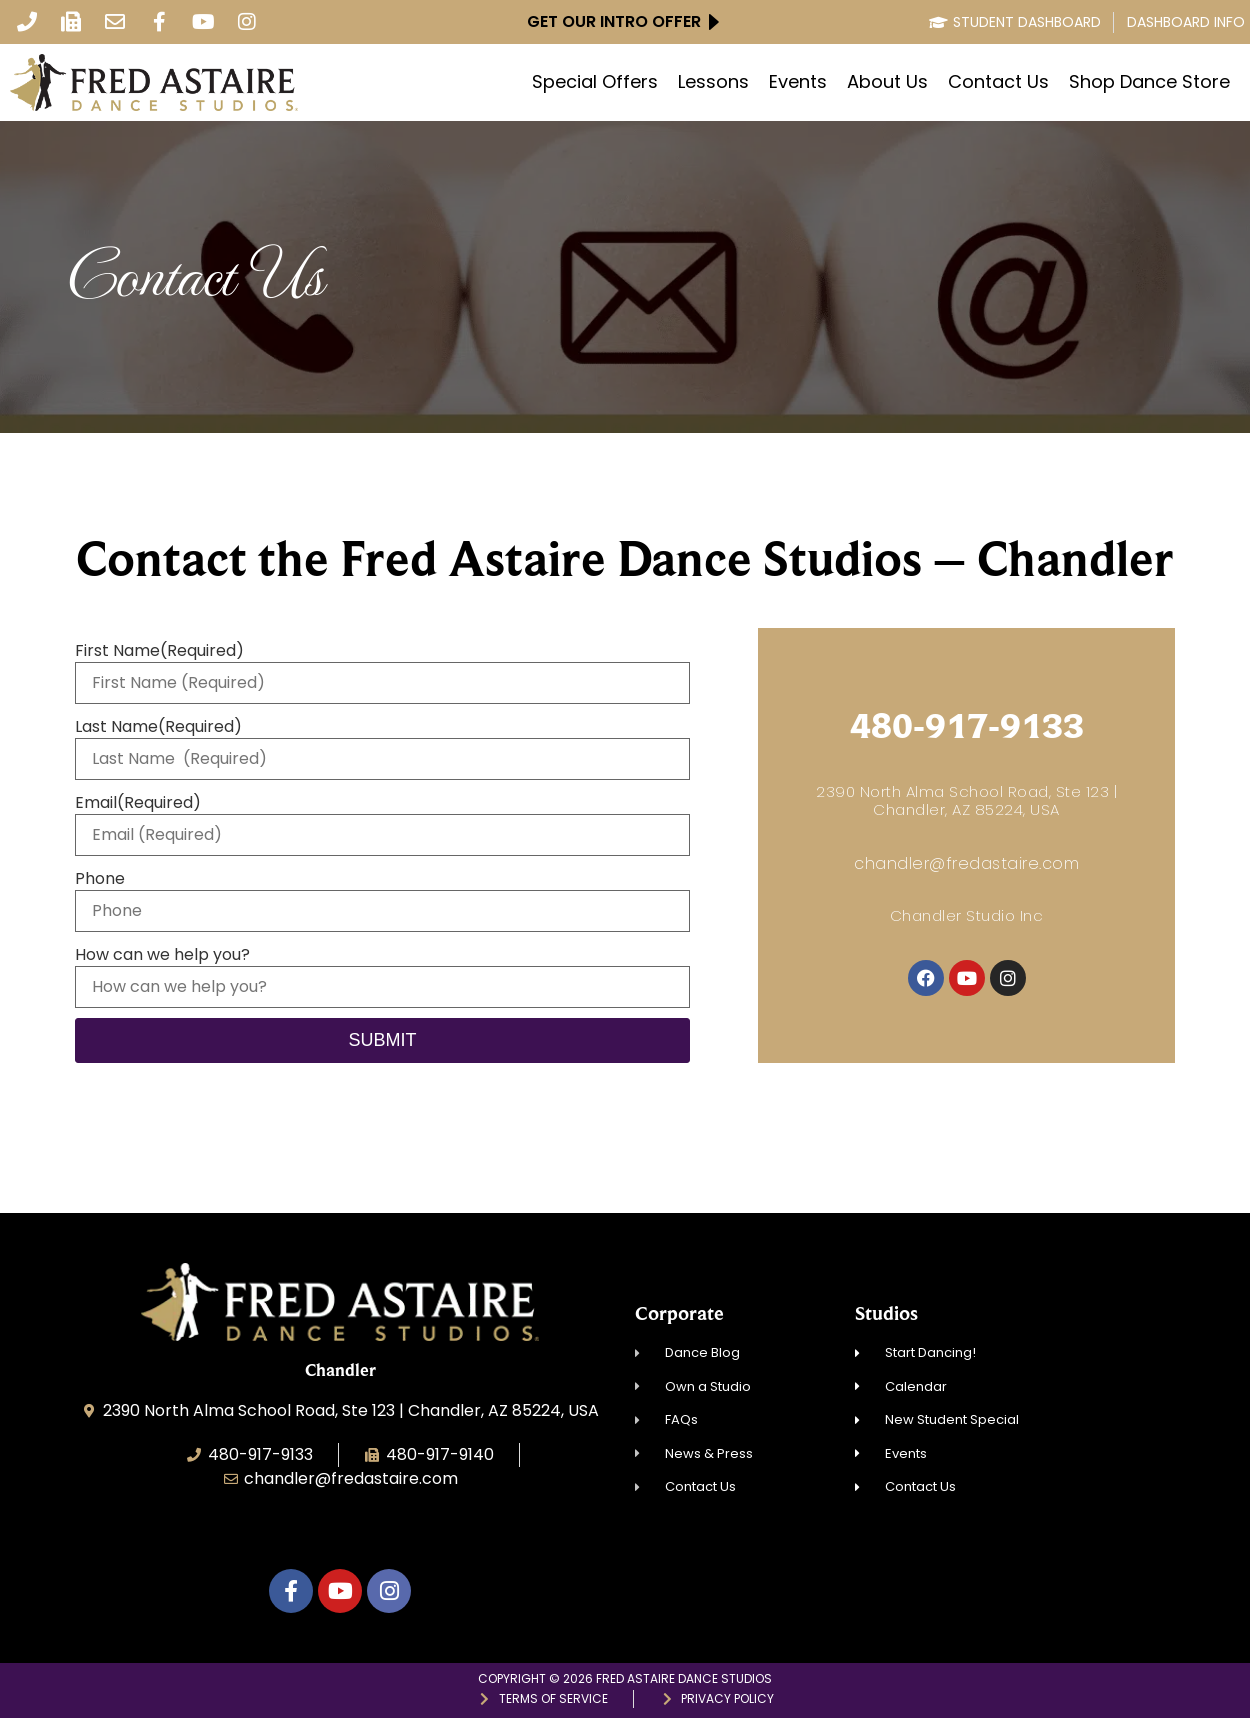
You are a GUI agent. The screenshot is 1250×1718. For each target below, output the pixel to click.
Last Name (158, 727)
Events (798, 82)
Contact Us (998, 82)
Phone (100, 879)
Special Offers (595, 82)
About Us (887, 82)
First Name (159, 651)
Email (138, 803)
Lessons (713, 82)
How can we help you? (162, 955)
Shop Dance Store (1149, 82)
